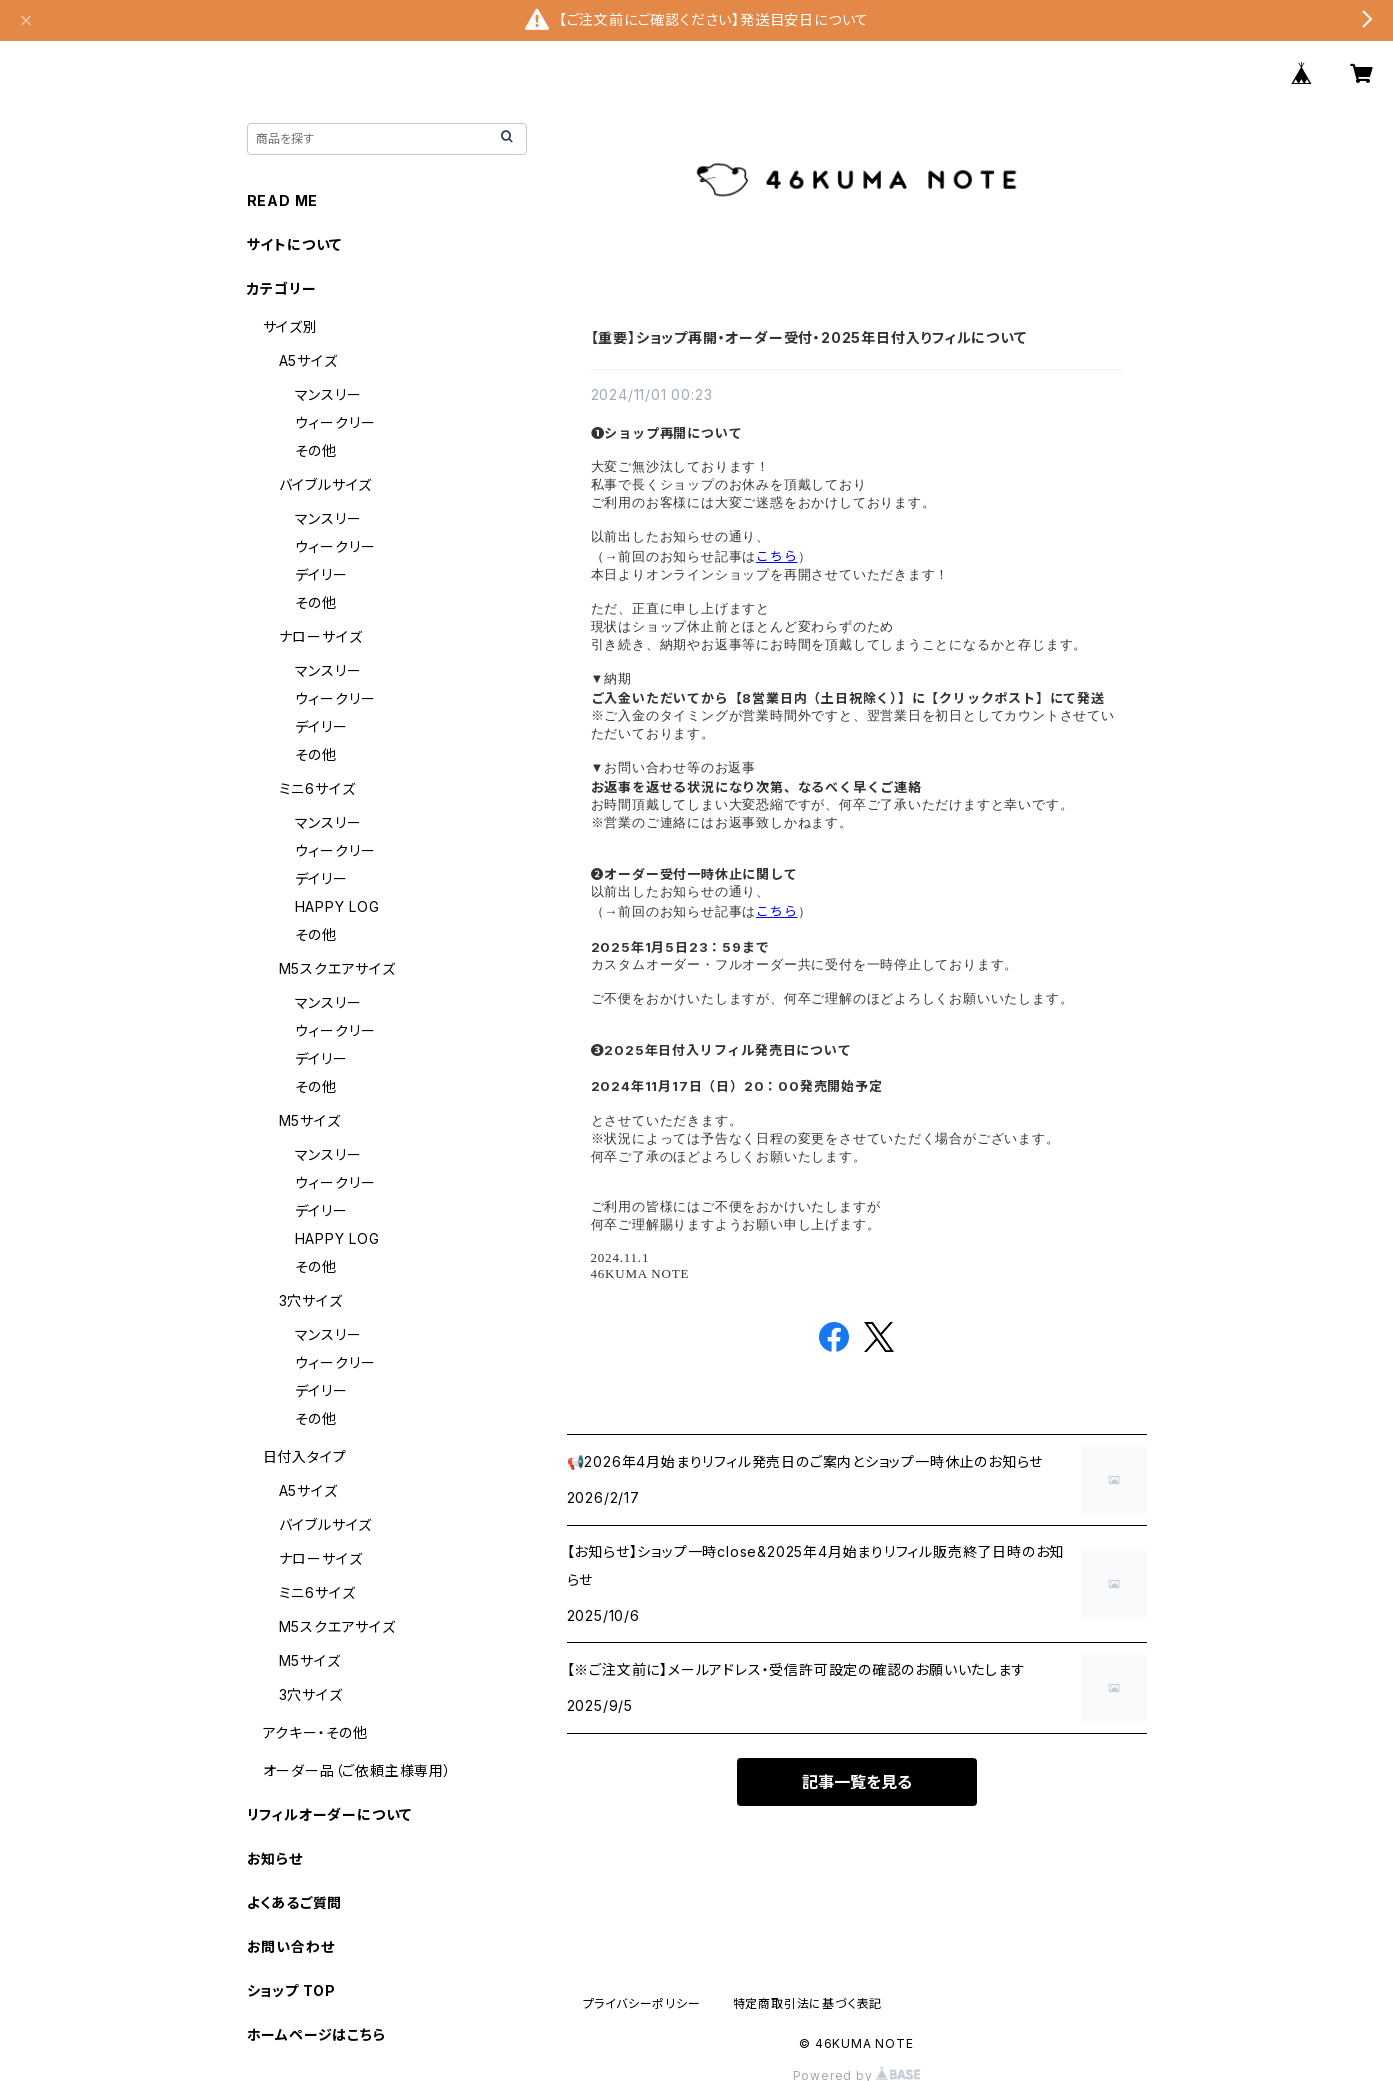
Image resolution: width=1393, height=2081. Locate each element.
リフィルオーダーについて (330, 1814)
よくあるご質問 (295, 1902)
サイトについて (295, 244)
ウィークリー (335, 422)
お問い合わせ (291, 1946)
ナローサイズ (321, 636)
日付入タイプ (305, 1456)
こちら (776, 556)
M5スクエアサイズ (337, 968)
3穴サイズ (311, 1300)
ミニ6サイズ (317, 788)
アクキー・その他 (315, 1732)
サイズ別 (290, 326)
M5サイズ (310, 1120)
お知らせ (275, 1858)
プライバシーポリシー (642, 2003)
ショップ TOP (291, 1990)
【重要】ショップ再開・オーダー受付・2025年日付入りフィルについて (809, 337)
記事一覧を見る (857, 1782)
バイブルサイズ (326, 484)
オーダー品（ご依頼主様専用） (357, 1770)
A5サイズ (308, 360)
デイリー (321, 574)
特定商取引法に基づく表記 (808, 2003)
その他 (316, 450)
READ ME (283, 200)
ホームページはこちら (316, 2034)
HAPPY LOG (337, 906)
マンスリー (328, 394)
